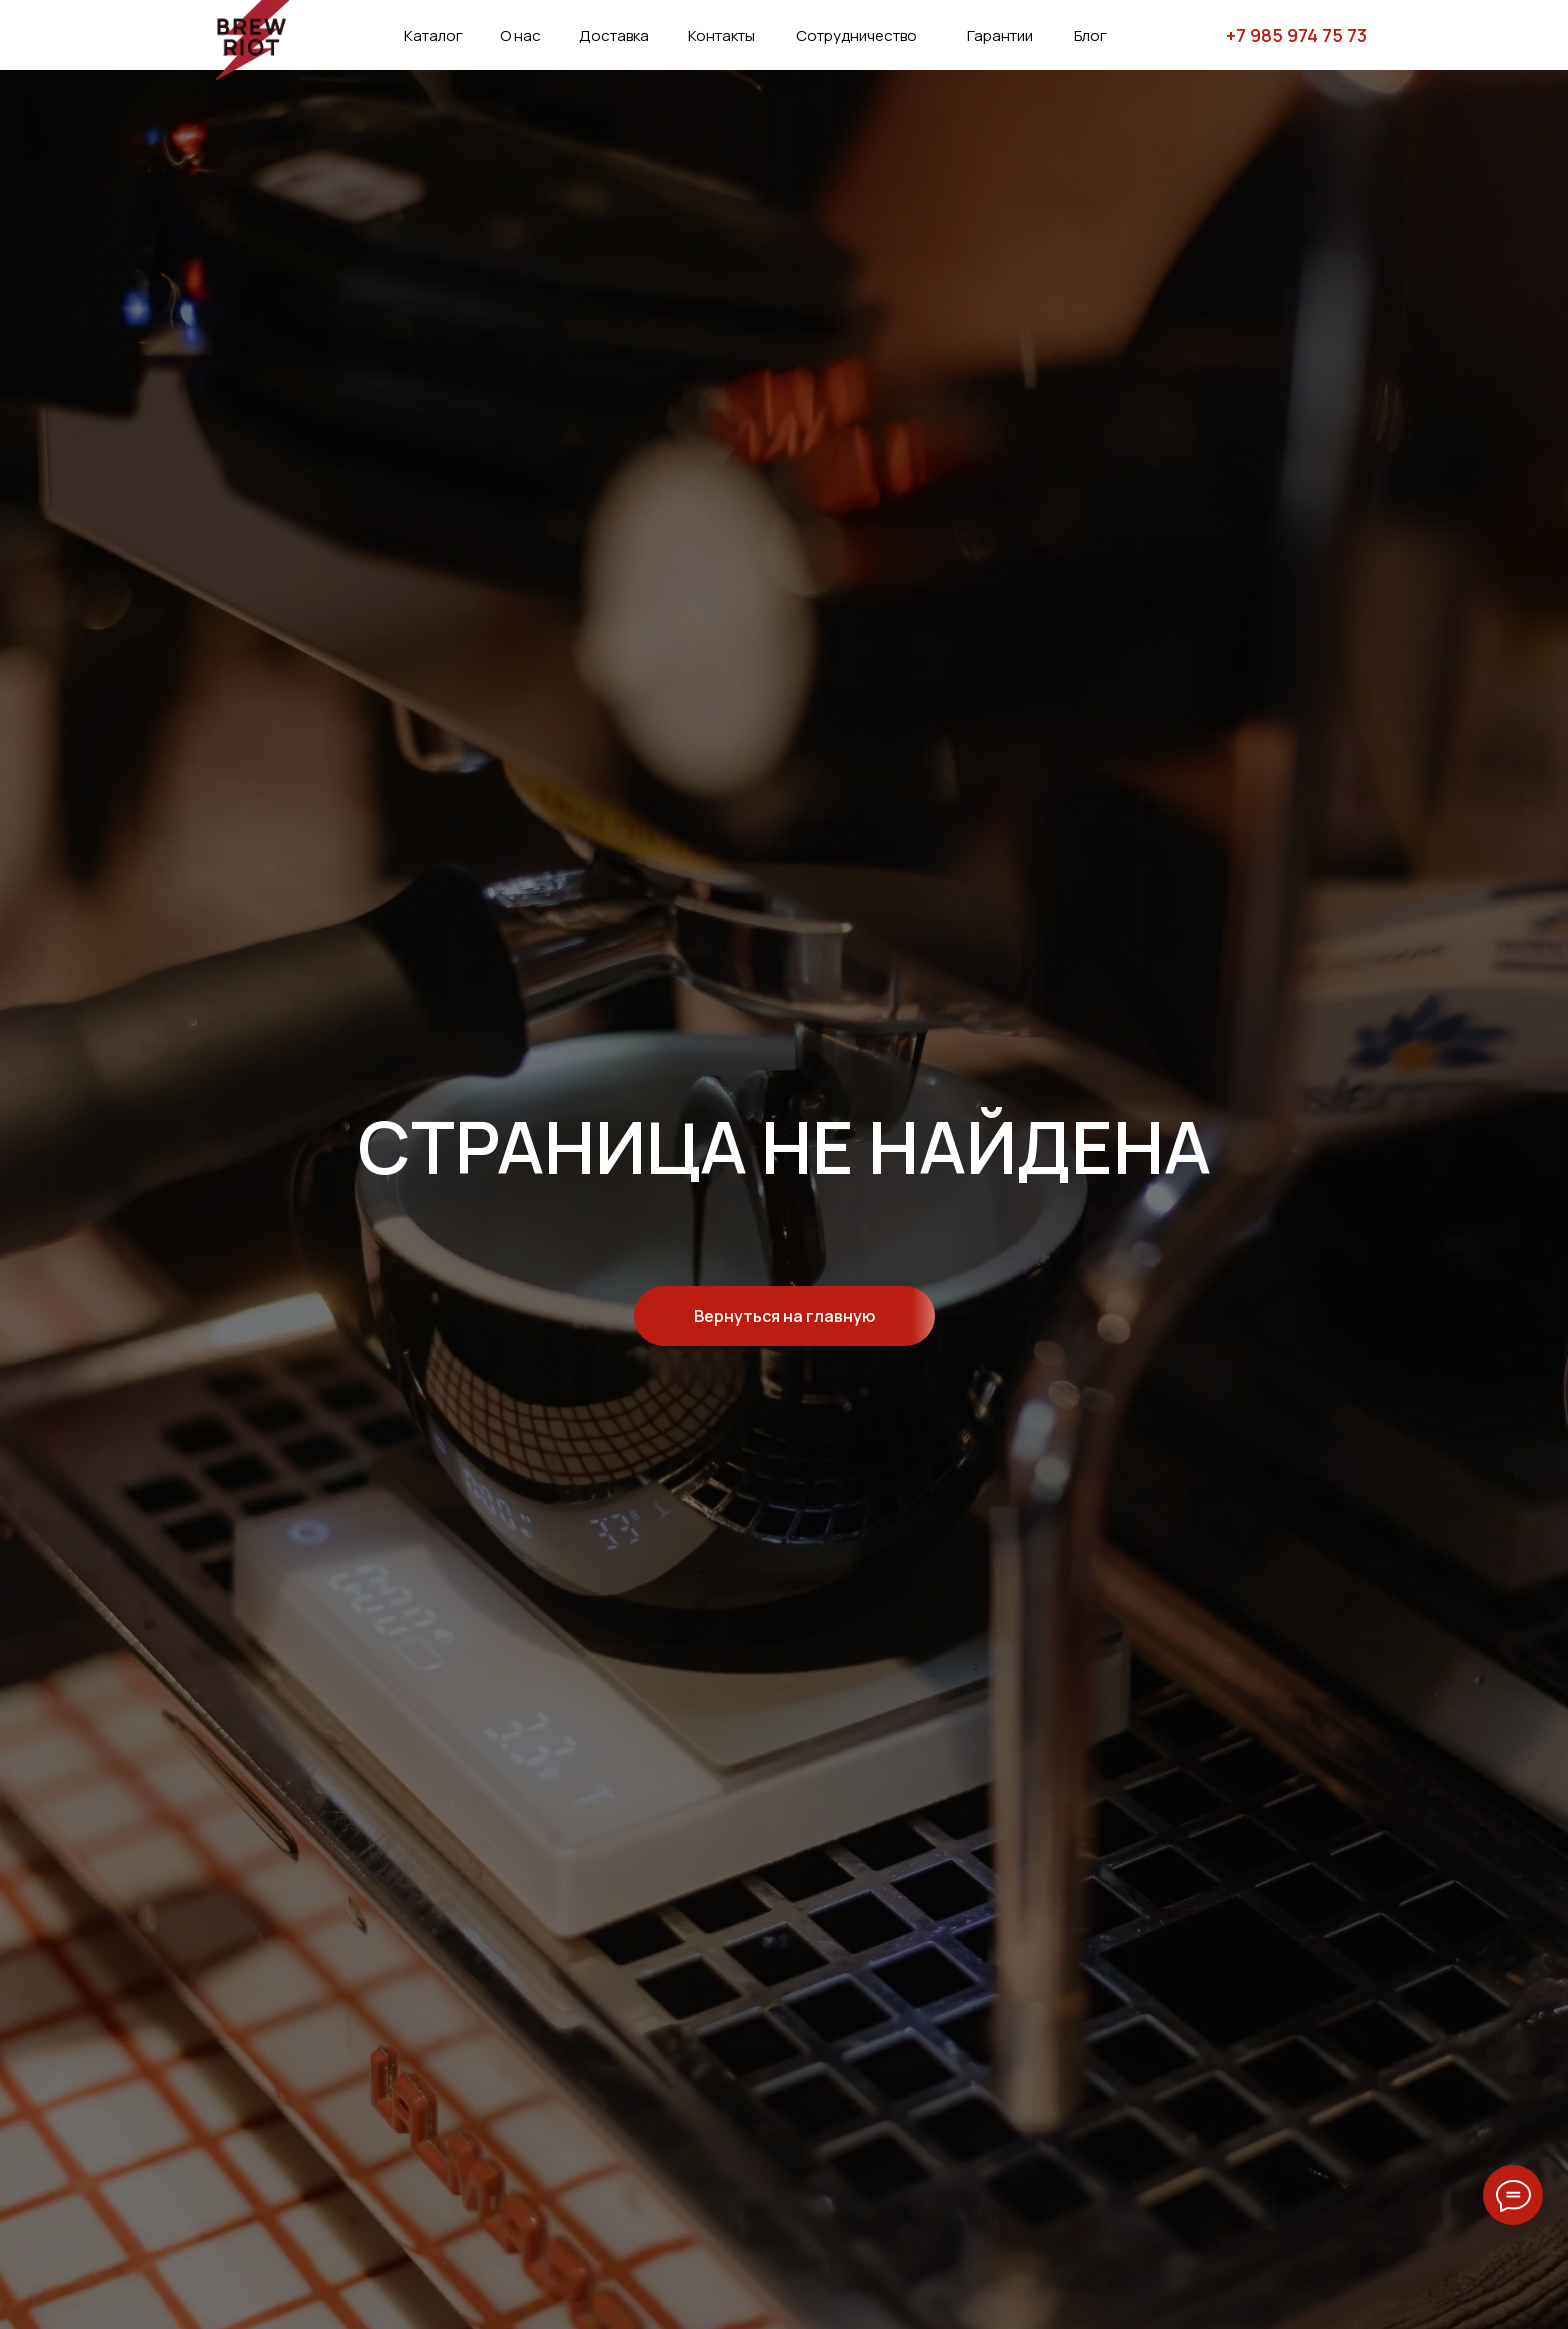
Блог (1090, 35)
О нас (520, 35)
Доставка (614, 35)
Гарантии (1000, 35)
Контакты (721, 35)
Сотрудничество (856, 35)
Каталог (433, 35)
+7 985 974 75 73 (1296, 35)
